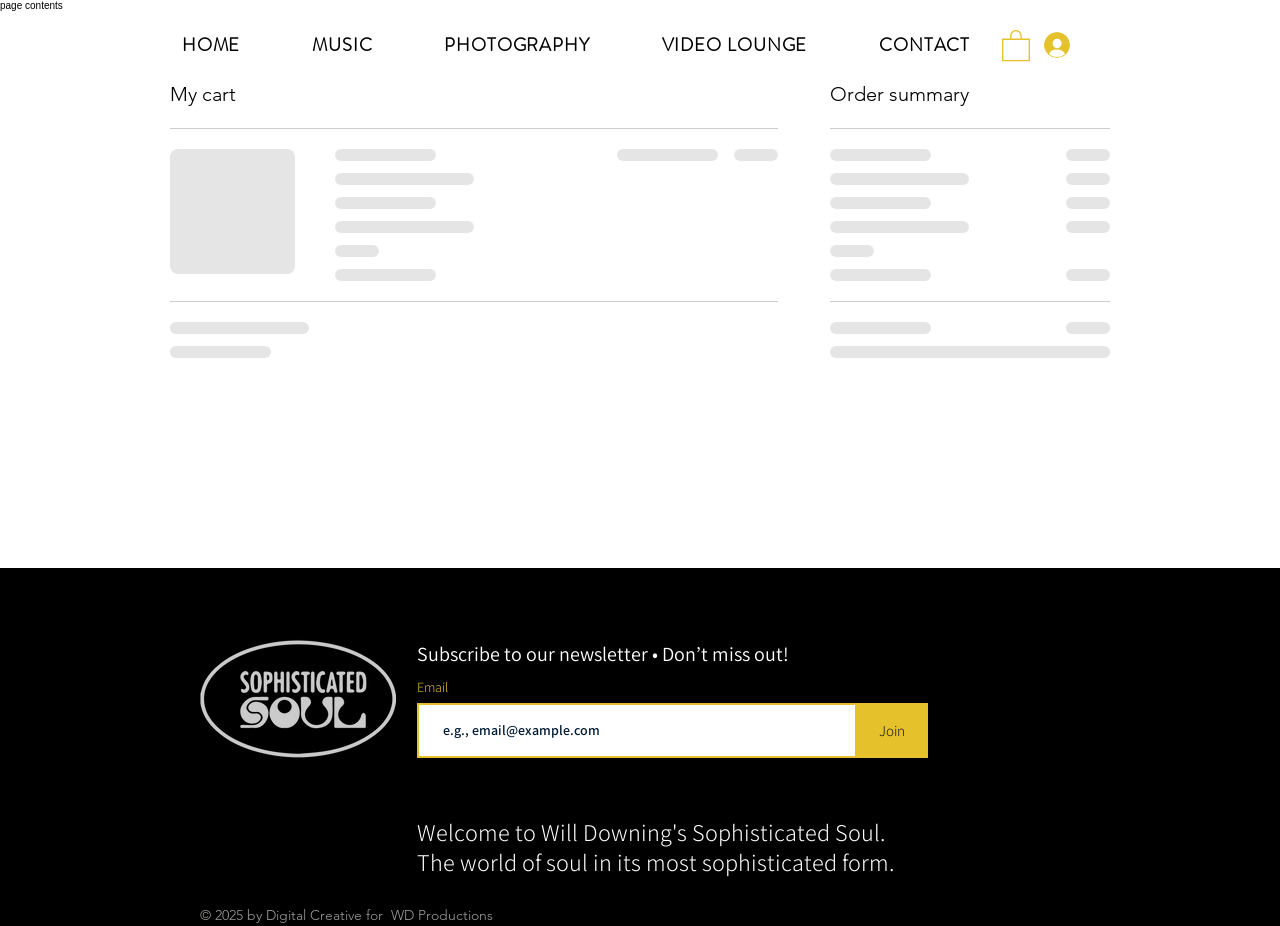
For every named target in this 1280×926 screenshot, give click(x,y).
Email (434, 687)
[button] (1016, 44)
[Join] (891, 730)
